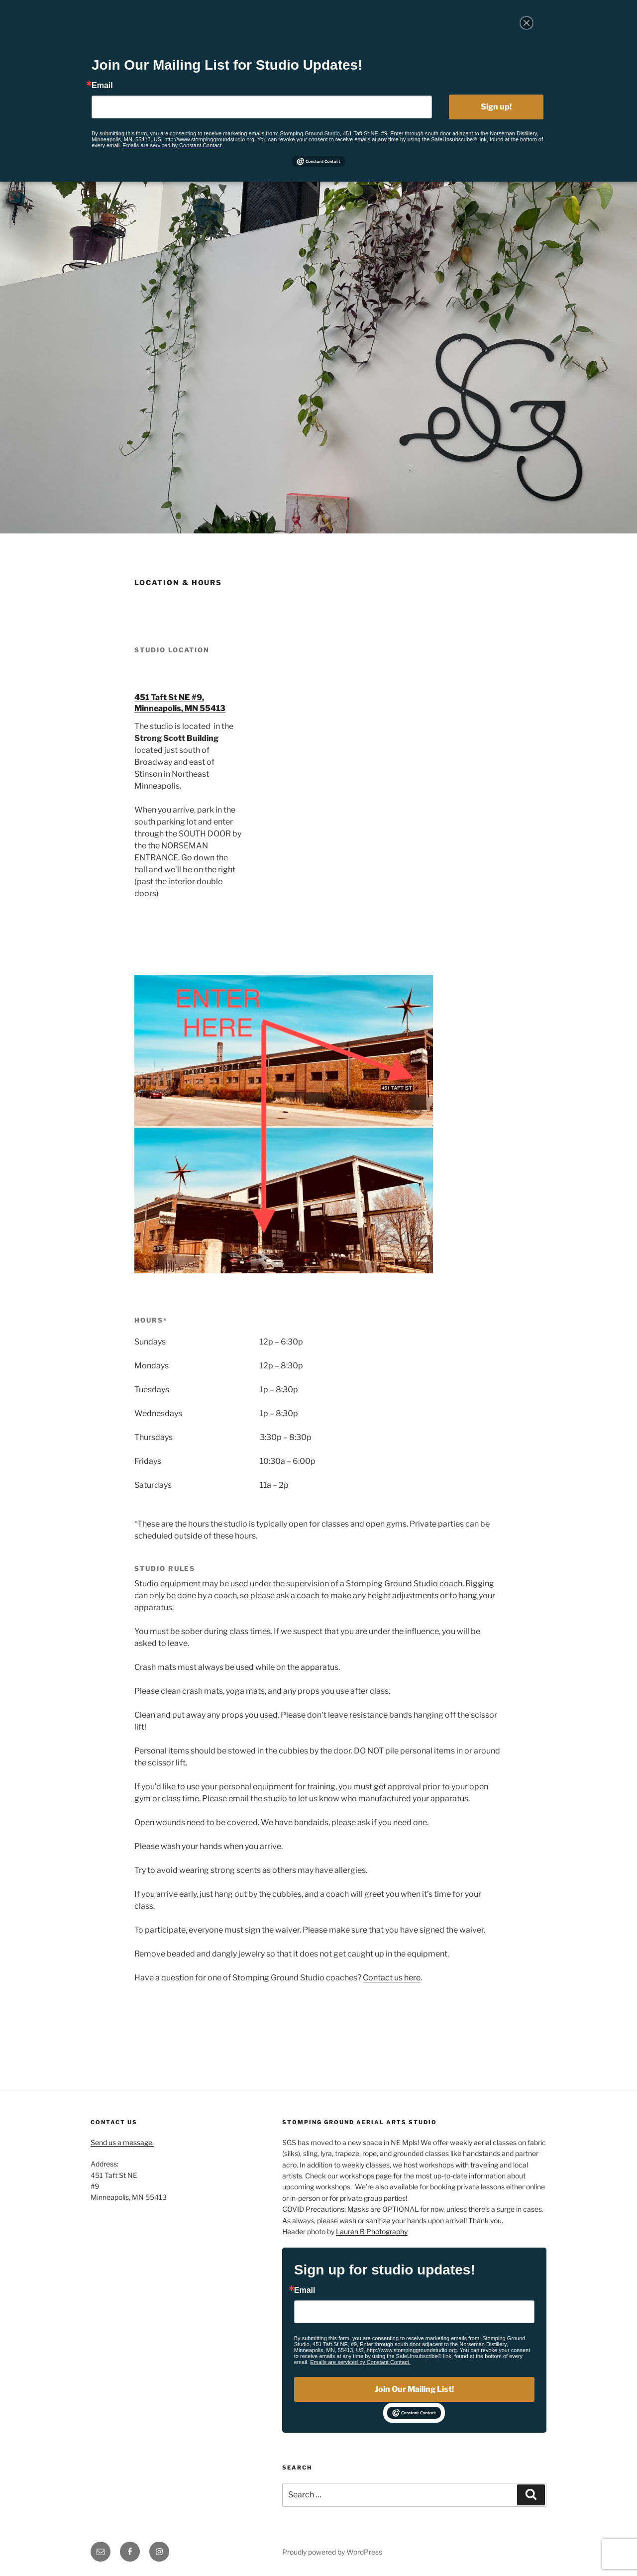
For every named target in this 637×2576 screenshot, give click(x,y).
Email (305, 2290)
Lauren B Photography (372, 2231)
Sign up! (496, 106)
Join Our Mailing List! (414, 2389)
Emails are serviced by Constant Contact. (360, 2362)
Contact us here (392, 1977)
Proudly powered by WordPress (332, 2552)
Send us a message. (122, 2142)
